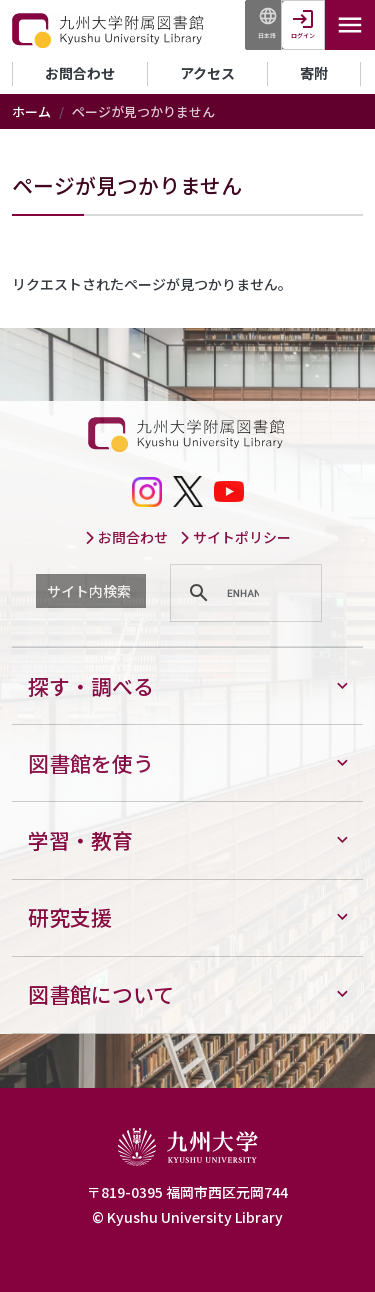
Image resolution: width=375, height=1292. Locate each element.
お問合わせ (80, 73)
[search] (243, 593)
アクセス (207, 73)
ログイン (303, 35)
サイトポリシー (235, 537)
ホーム (31, 111)
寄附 (314, 73)
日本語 (267, 35)
